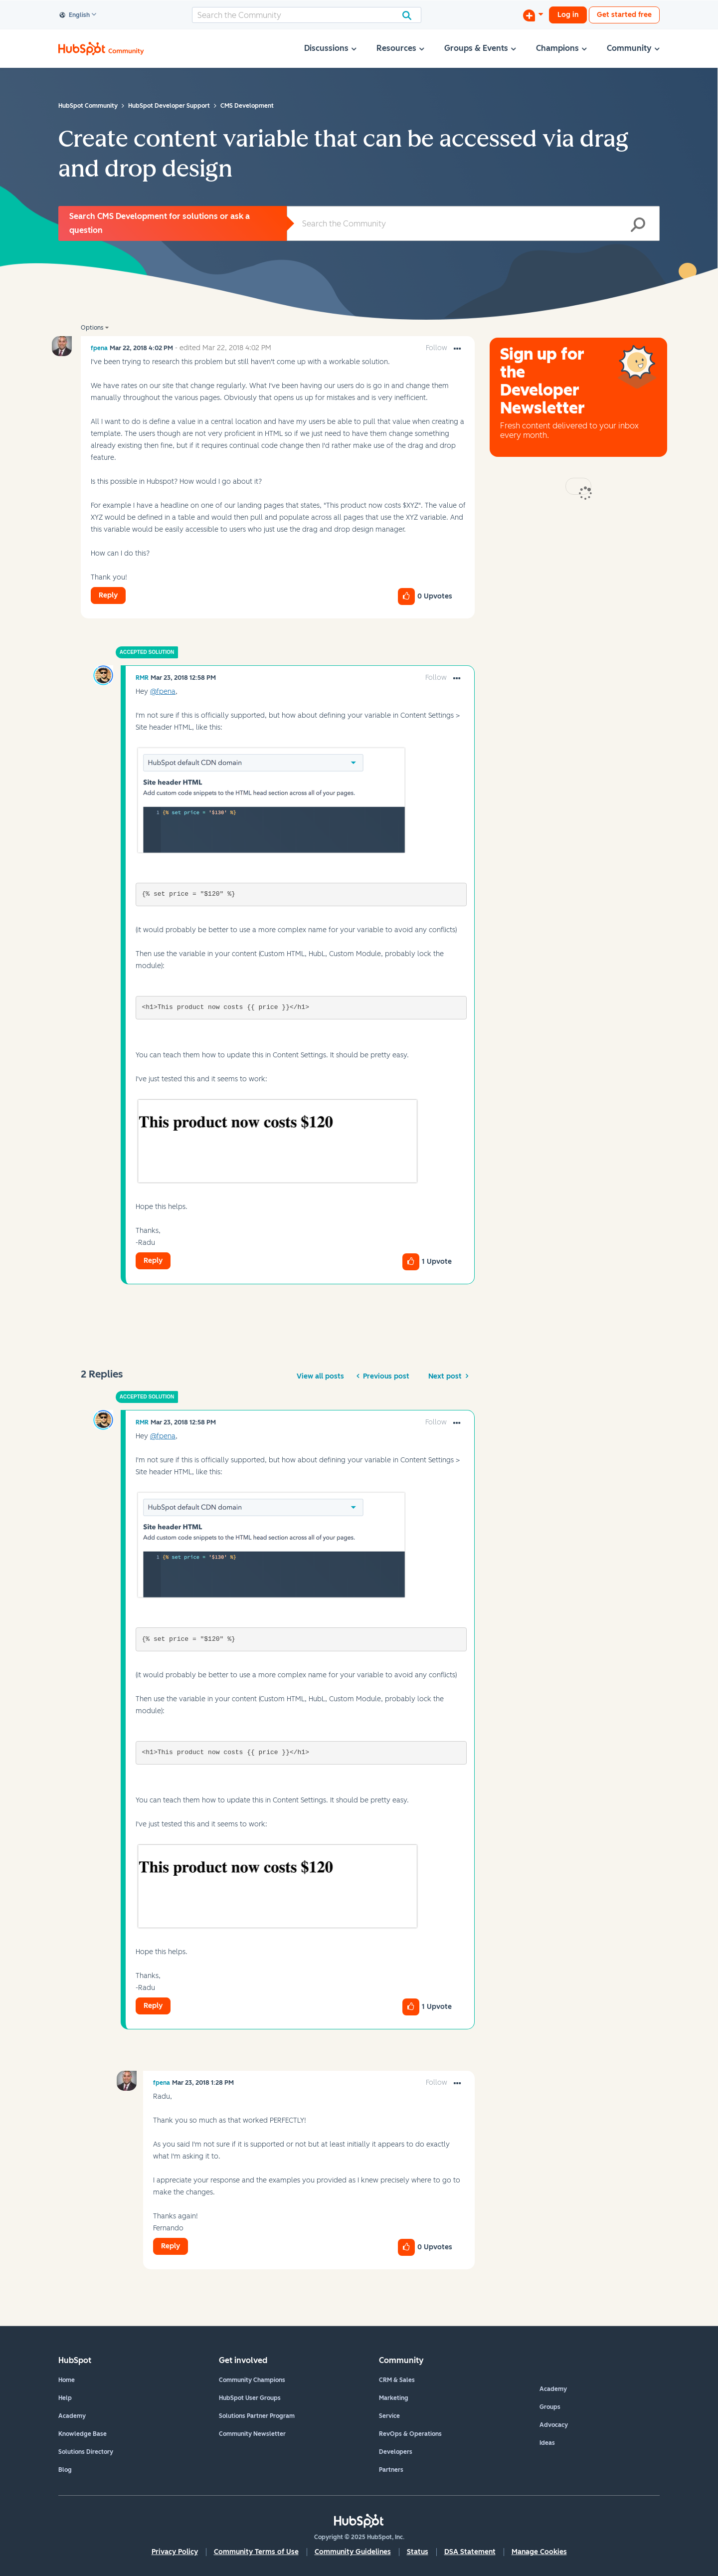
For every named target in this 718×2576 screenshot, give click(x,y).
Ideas (547, 2442)
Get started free (624, 14)
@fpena (163, 691)
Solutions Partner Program (257, 2415)
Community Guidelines (353, 2552)
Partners (391, 2469)
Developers (395, 2451)
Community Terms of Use (256, 2552)
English (74, 15)
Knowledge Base (82, 2433)
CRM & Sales (397, 2380)
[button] (457, 349)
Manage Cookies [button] (539, 2552)
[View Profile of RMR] (142, 677)
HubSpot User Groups (250, 2397)
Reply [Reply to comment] (153, 1260)
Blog (65, 2469)
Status (417, 2552)
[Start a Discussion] (533, 14)
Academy (72, 2415)
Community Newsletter (252, 2433)
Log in (567, 14)
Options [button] (92, 327)
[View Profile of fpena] (99, 348)
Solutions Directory (85, 2451)
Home (66, 2380)
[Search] (306, 15)
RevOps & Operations (410, 2433)
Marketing (393, 2397)
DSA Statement (470, 2552)
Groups (549, 2406)
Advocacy (553, 2424)
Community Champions (252, 2380)
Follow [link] (436, 348)
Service (389, 2415)
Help (65, 2397)
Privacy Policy (175, 2552)
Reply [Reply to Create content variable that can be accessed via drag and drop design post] (108, 595)
